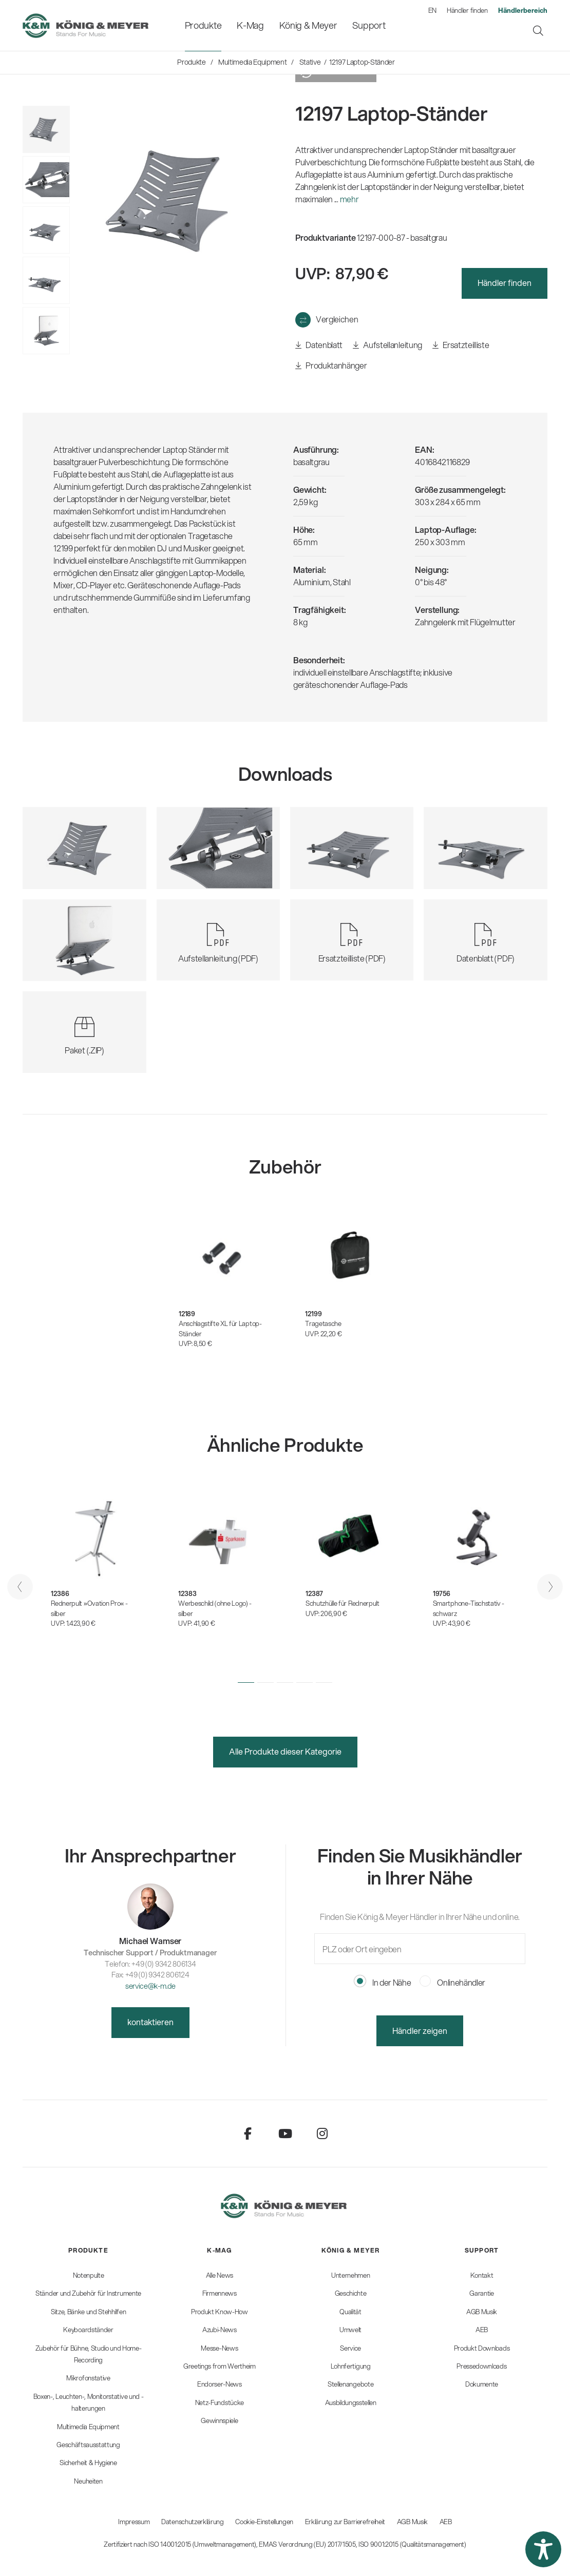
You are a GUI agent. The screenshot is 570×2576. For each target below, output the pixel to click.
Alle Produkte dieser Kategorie (285, 1751)
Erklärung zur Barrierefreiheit (345, 2521)
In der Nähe (382, 1982)
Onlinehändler (453, 1982)
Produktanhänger (331, 366)
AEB (446, 2521)
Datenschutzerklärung (192, 2521)
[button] (246, 1683)
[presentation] (20, 1587)
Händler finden (467, 10)
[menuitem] (203, 25)
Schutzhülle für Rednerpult (342, 1603)
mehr (349, 199)
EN (432, 10)
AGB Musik (412, 2521)
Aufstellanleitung (387, 345)
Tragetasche (323, 1323)
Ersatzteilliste (460, 345)
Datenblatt (319, 345)
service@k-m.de (150, 1986)
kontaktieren (150, 2022)
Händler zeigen (419, 2030)
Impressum (133, 2521)
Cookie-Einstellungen (264, 2521)
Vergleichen (337, 319)
